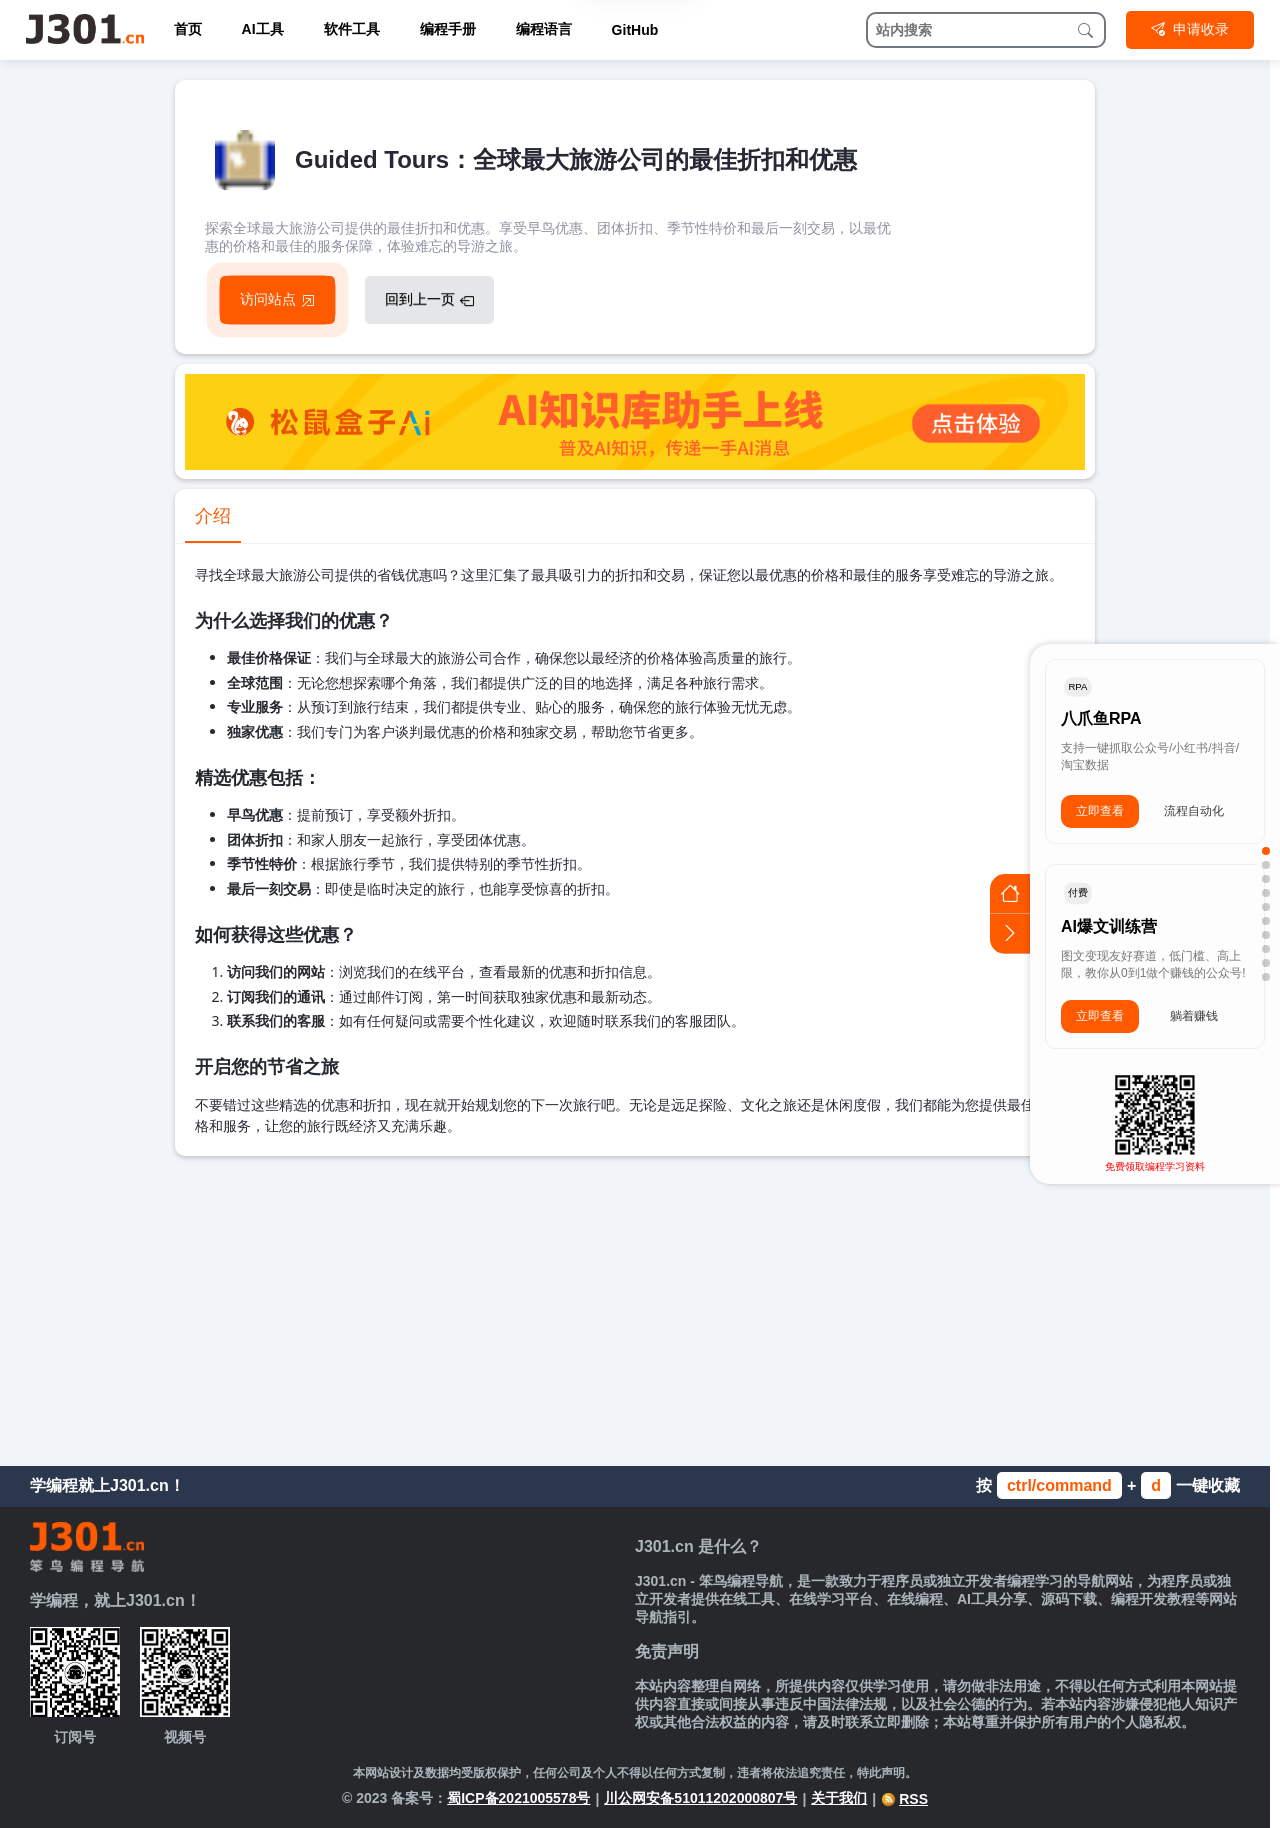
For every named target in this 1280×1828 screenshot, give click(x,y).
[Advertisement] (635, 1306)
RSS (904, 1799)
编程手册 (448, 29)
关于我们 (839, 1798)
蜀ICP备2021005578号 (518, 1798)
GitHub (635, 30)
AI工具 (263, 29)
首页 (188, 29)
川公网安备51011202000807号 (700, 1798)
